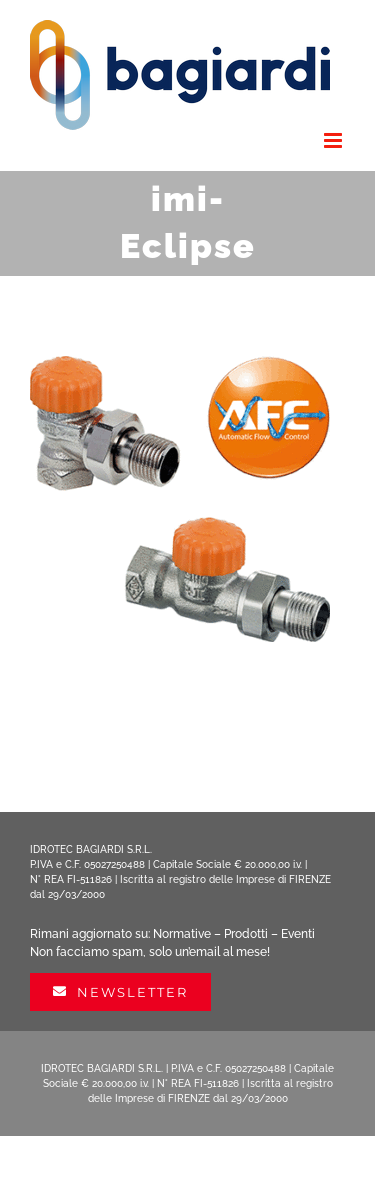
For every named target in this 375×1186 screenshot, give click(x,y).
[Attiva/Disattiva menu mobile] (334, 140)
